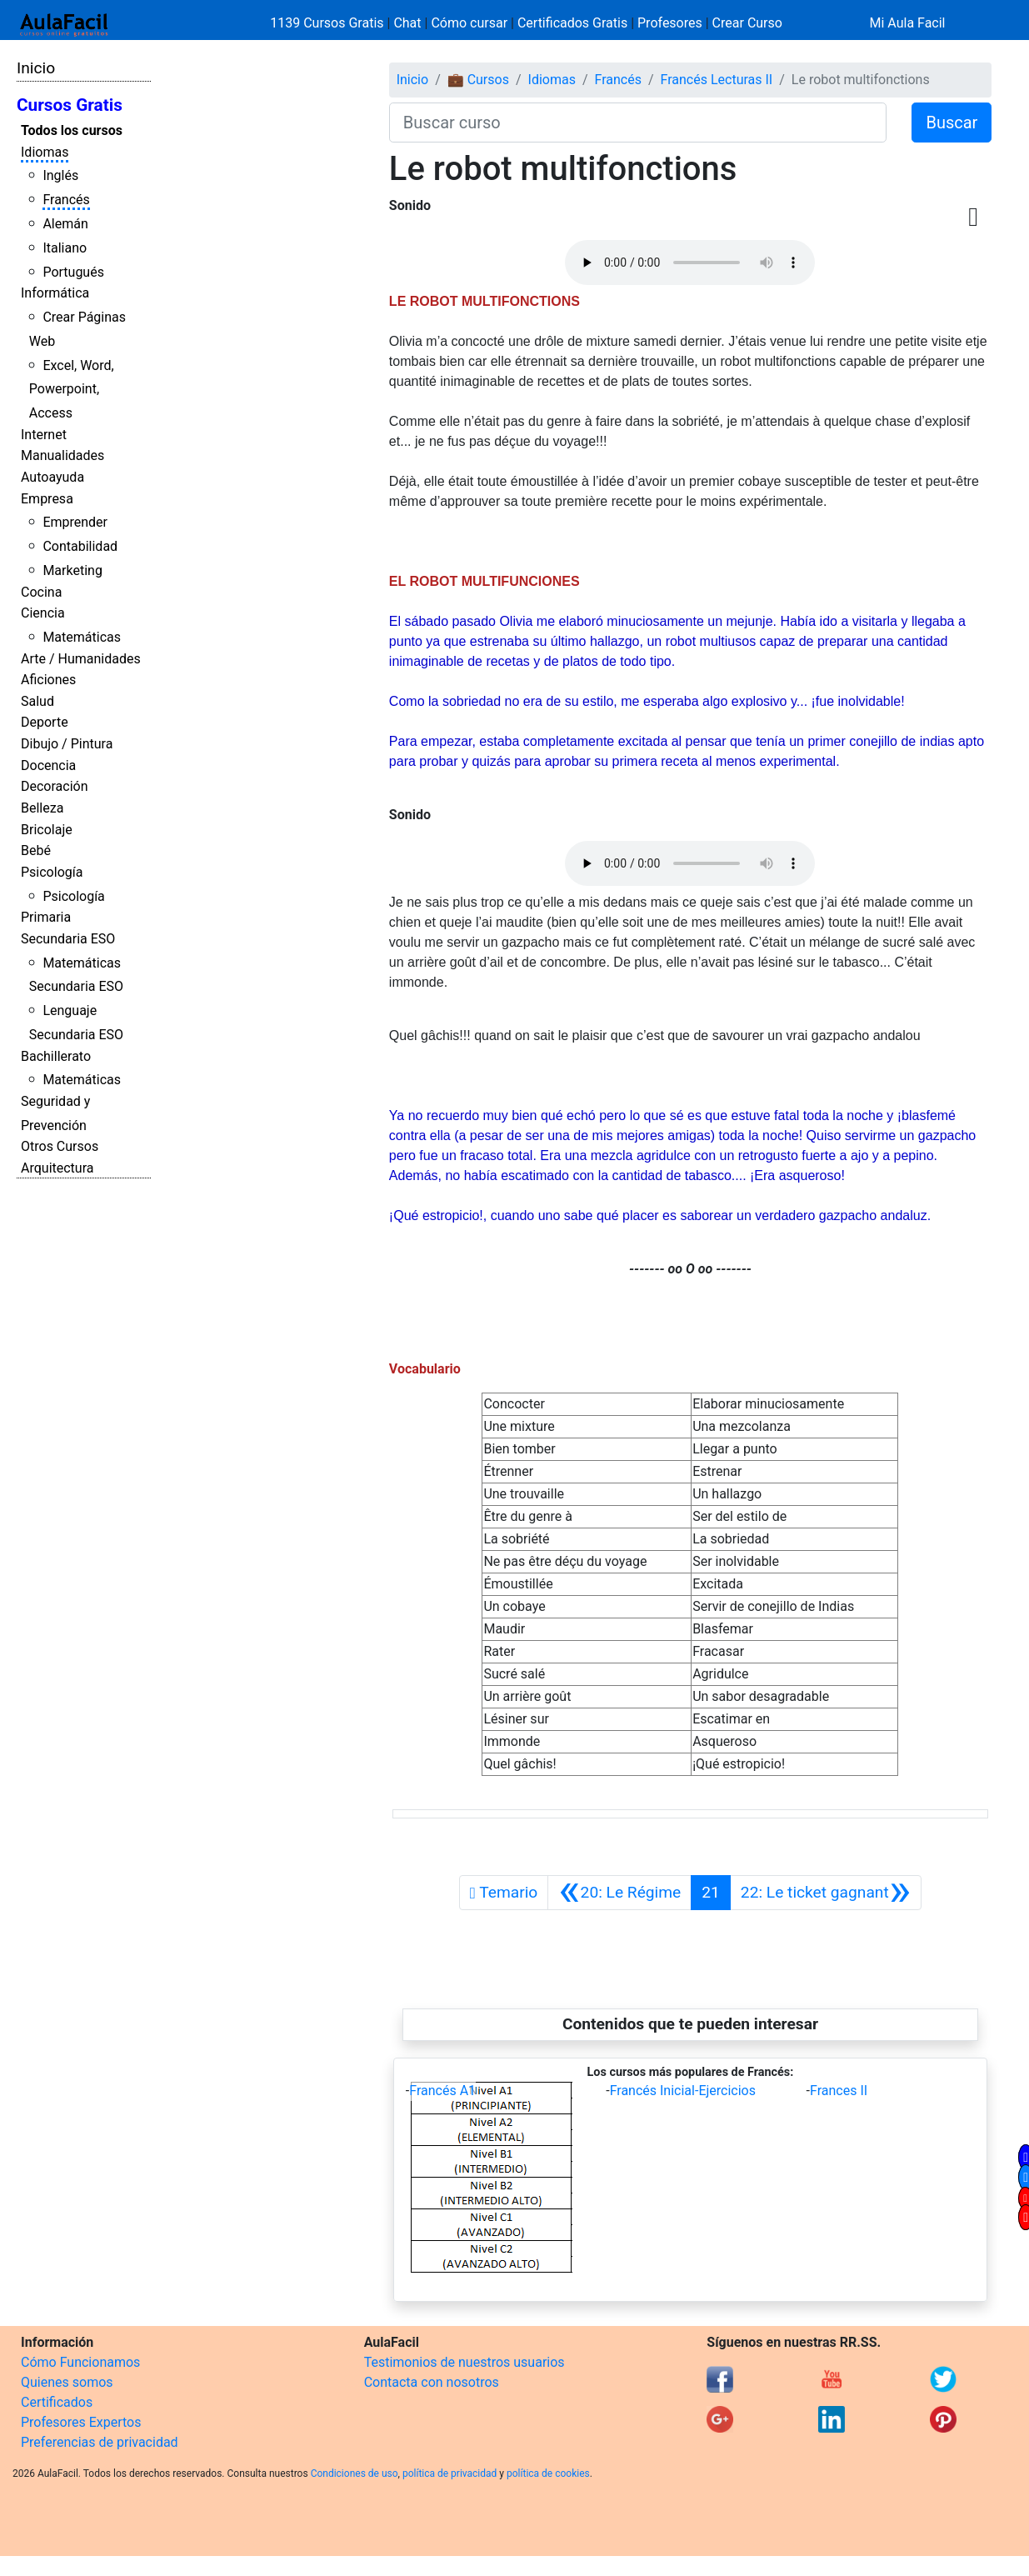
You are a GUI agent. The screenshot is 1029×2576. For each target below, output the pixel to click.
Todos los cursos (71, 130)
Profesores (669, 23)
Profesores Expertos (81, 2422)
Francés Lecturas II (717, 80)
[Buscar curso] (638, 123)
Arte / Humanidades (81, 659)
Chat (407, 23)
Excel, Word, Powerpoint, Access (71, 390)
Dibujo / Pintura (66, 744)
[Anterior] (619, 1892)
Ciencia (43, 613)
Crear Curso (747, 23)
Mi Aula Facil (907, 23)
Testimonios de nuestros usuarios (464, 2362)
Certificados (56, 2402)
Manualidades (62, 455)
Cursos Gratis (69, 105)
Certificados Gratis (572, 23)
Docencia (48, 765)
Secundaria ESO (68, 939)
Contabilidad (79, 546)
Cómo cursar (469, 23)
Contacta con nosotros (431, 2382)
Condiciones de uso (354, 2473)
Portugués (73, 272)
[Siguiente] (826, 1892)
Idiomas (44, 152)
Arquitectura (57, 1168)
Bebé (36, 850)
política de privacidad (449, 2473)
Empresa (47, 499)
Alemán (64, 224)
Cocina (41, 592)
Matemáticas (81, 637)
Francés (65, 200)
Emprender (74, 522)
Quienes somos (67, 2382)
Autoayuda (52, 477)
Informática (55, 293)
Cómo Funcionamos (80, 2362)
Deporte (44, 722)
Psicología (51, 872)
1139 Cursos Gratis (328, 23)
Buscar (951, 123)
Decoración (54, 786)
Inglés (60, 175)
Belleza (42, 808)
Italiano (64, 248)
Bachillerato (56, 1056)
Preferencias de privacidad (99, 2442)
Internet (44, 435)
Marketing (72, 570)
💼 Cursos (478, 80)
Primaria (46, 917)
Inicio (36, 68)
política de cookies (548, 2473)
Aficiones (48, 680)
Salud (37, 701)
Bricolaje (46, 830)
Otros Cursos (59, 1146)
